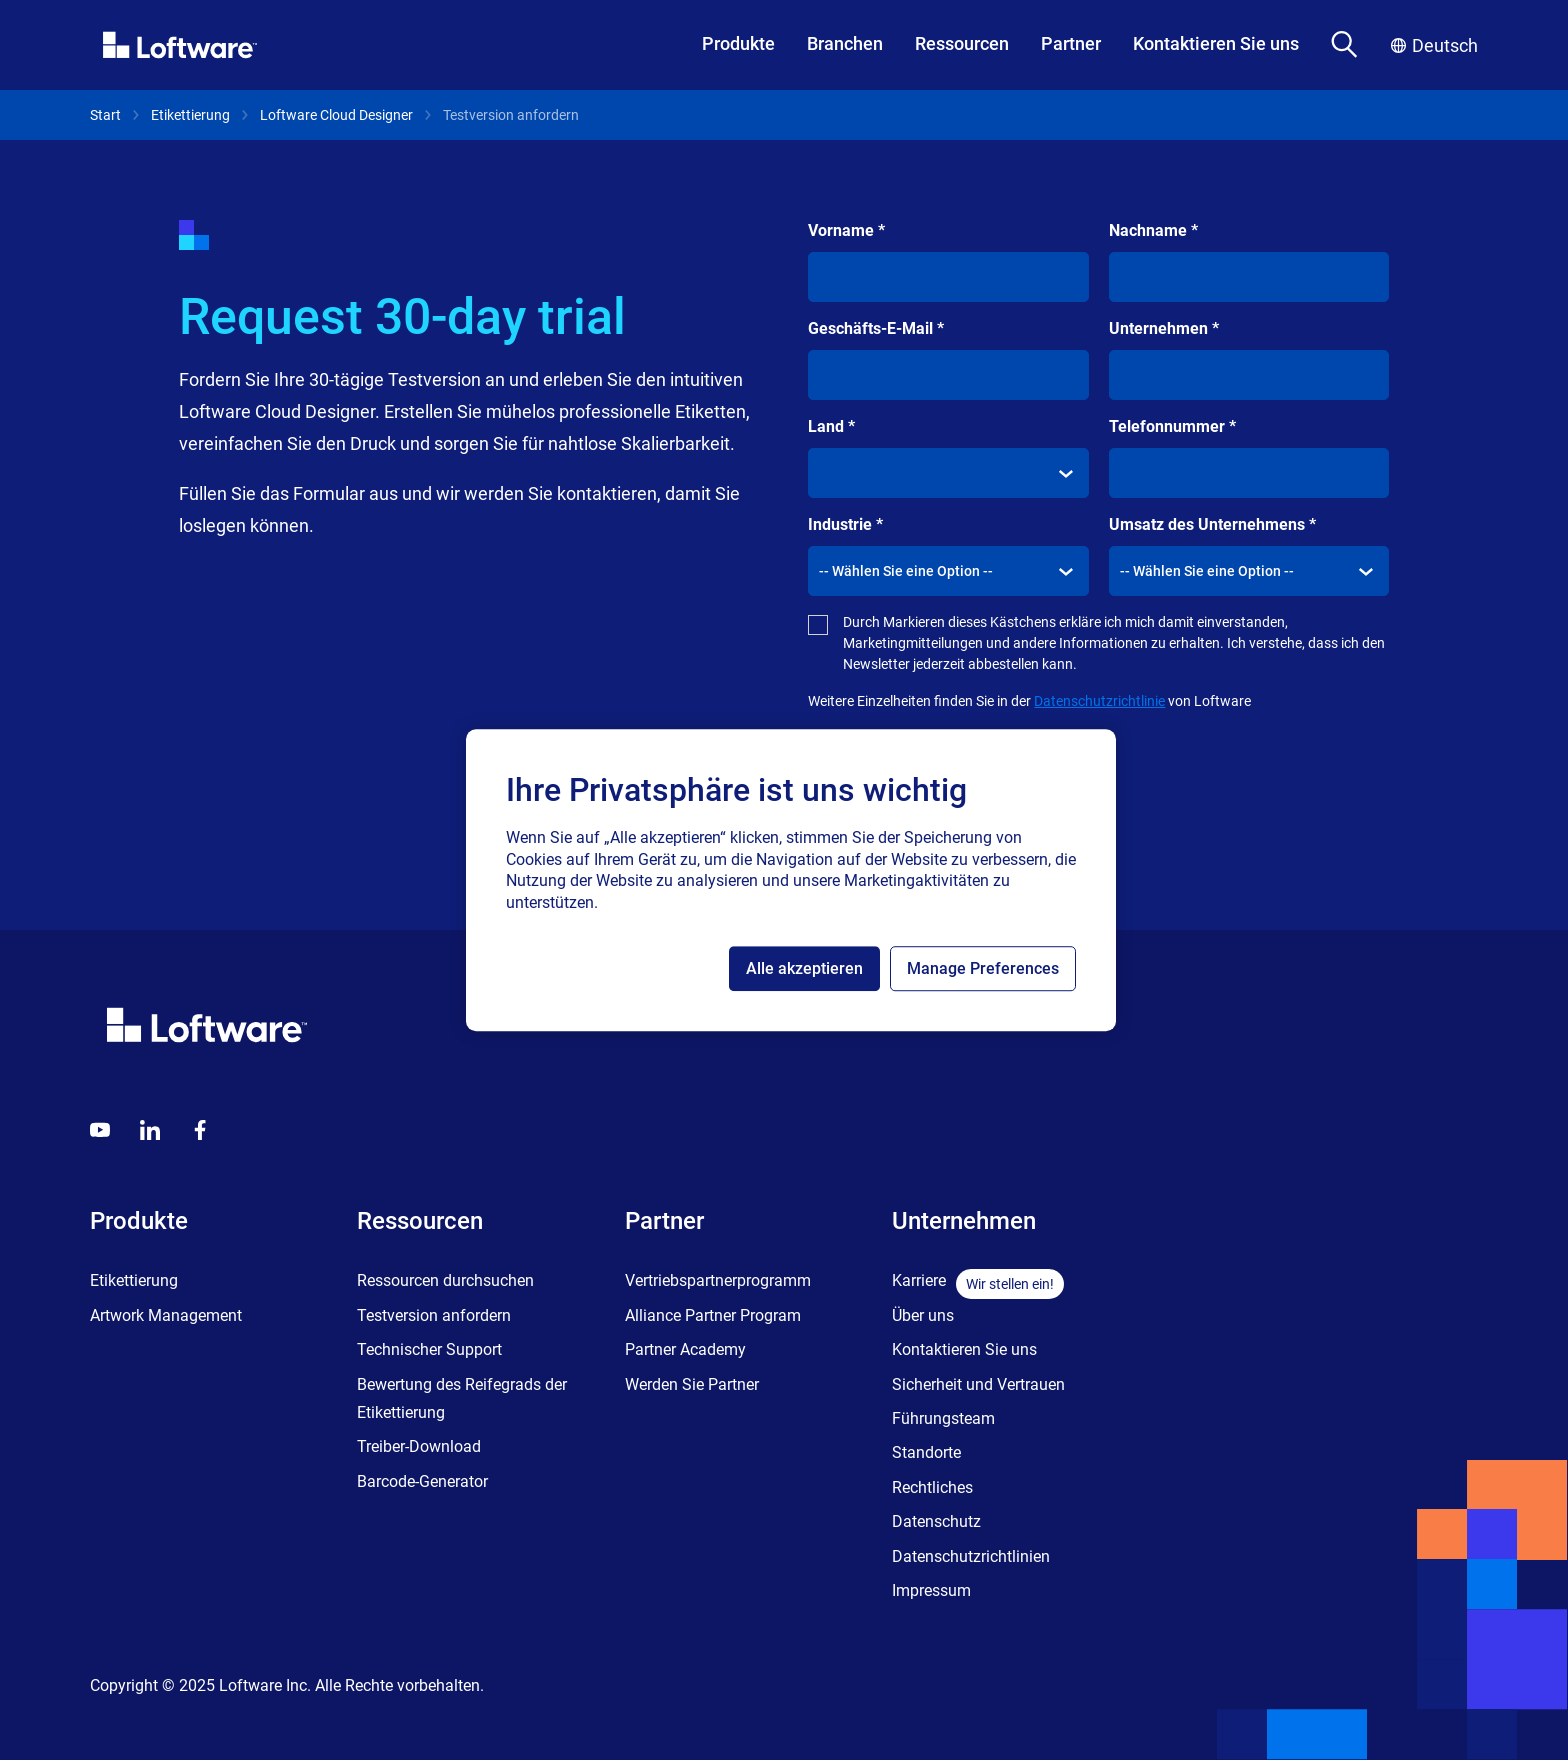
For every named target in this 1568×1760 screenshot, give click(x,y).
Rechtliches (932, 1487)
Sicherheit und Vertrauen (978, 1384)
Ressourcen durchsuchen (445, 1280)
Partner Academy (685, 1349)
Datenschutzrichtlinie (1099, 701)
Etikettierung (190, 115)
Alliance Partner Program (713, 1315)
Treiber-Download (419, 1446)
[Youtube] (100, 1130)
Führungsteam (943, 1418)
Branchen (845, 43)
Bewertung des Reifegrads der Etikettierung (462, 1398)
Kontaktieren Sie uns (1216, 43)
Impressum (931, 1590)
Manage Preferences (983, 968)
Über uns (923, 1315)
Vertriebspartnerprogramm (718, 1280)
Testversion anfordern (434, 1315)
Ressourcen (962, 43)
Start (105, 115)
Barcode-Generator (422, 1481)
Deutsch (1434, 45)
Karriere (919, 1280)
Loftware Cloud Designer (336, 115)
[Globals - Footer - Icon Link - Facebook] (200, 1130)
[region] (791, 880)
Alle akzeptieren (804, 968)
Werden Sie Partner (692, 1384)
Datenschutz (936, 1521)
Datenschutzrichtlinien (971, 1556)
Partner (1071, 43)
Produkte (738, 43)
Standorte (926, 1452)
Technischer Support (429, 1349)
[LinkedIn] (150, 1130)
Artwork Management (166, 1315)
